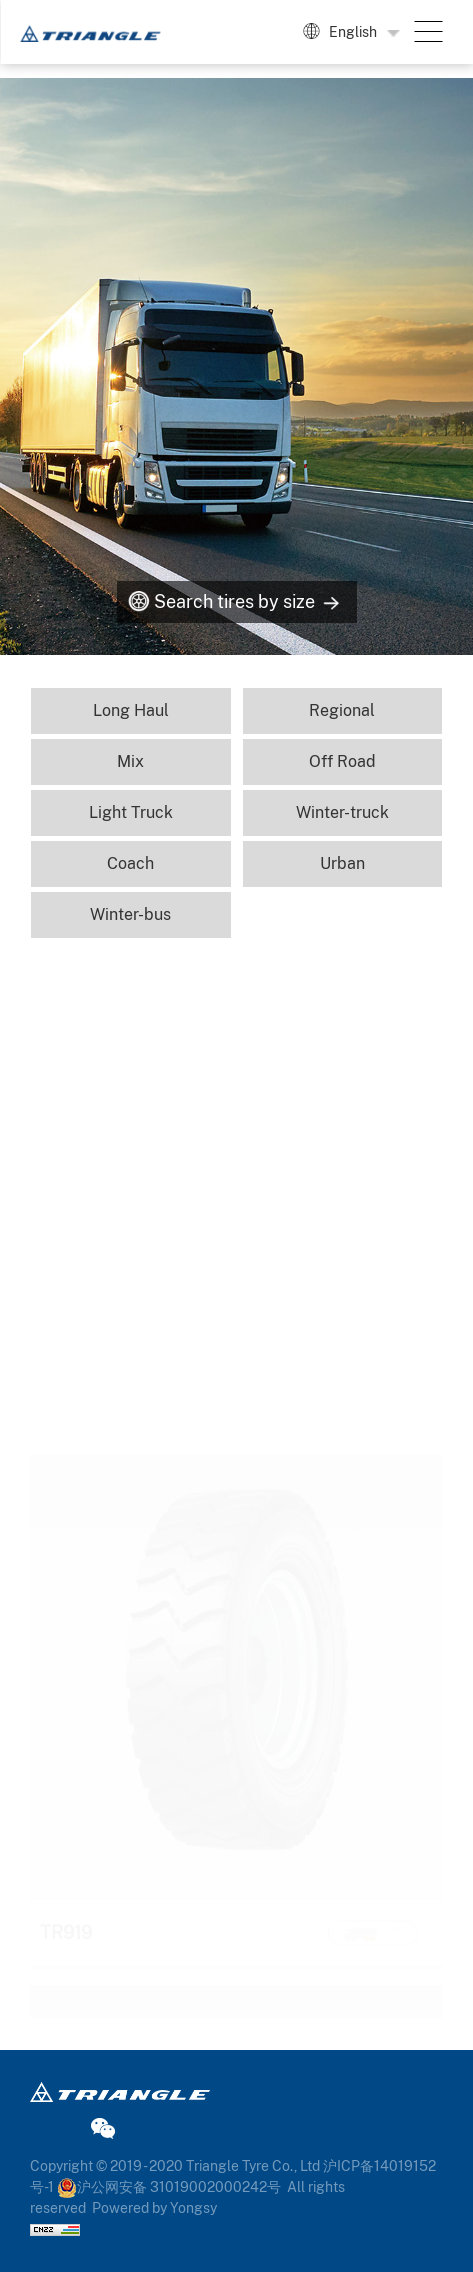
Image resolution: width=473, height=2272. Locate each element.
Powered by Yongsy (154, 2208)
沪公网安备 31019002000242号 (169, 2187)
